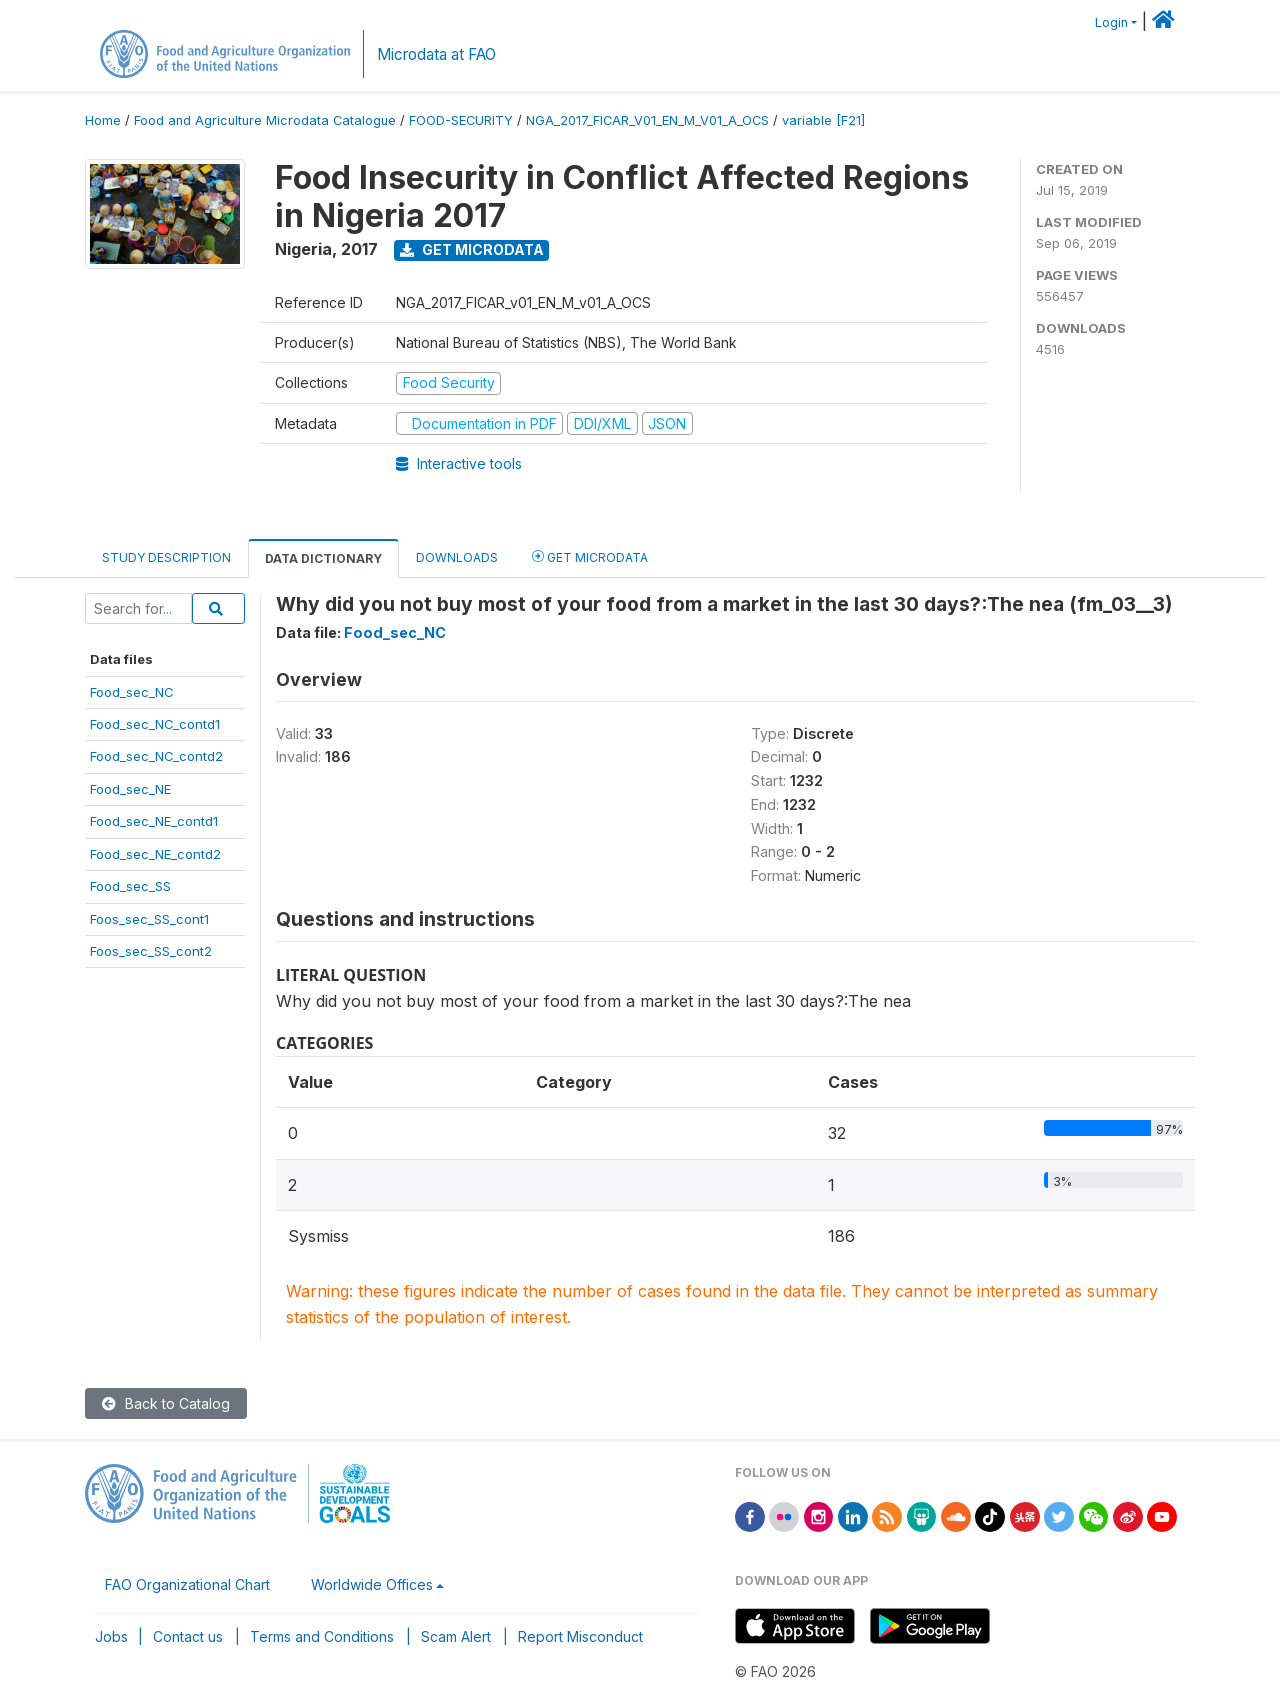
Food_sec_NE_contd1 (154, 821)
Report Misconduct (580, 1636)
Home (103, 120)
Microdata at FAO (436, 54)
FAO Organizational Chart (187, 1584)
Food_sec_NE (130, 789)
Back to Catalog (166, 1403)
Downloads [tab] (457, 557)
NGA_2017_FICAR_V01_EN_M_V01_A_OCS (647, 120)
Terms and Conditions (322, 1636)
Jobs (111, 1636)
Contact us (188, 1636)
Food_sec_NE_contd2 (155, 854)
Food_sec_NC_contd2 (156, 756)
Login (1111, 22)
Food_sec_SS (130, 886)
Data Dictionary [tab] (323, 558)
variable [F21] (823, 120)
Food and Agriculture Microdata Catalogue (265, 120)
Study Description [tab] (166, 557)
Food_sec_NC (132, 692)
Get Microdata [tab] (590, 556)
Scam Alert (456, 1636)
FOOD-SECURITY (461, 120)
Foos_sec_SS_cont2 (151, 951)
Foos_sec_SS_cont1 (149, 919)
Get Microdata (472, 249)
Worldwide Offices (372, 1584)
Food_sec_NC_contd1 (155, 724)
